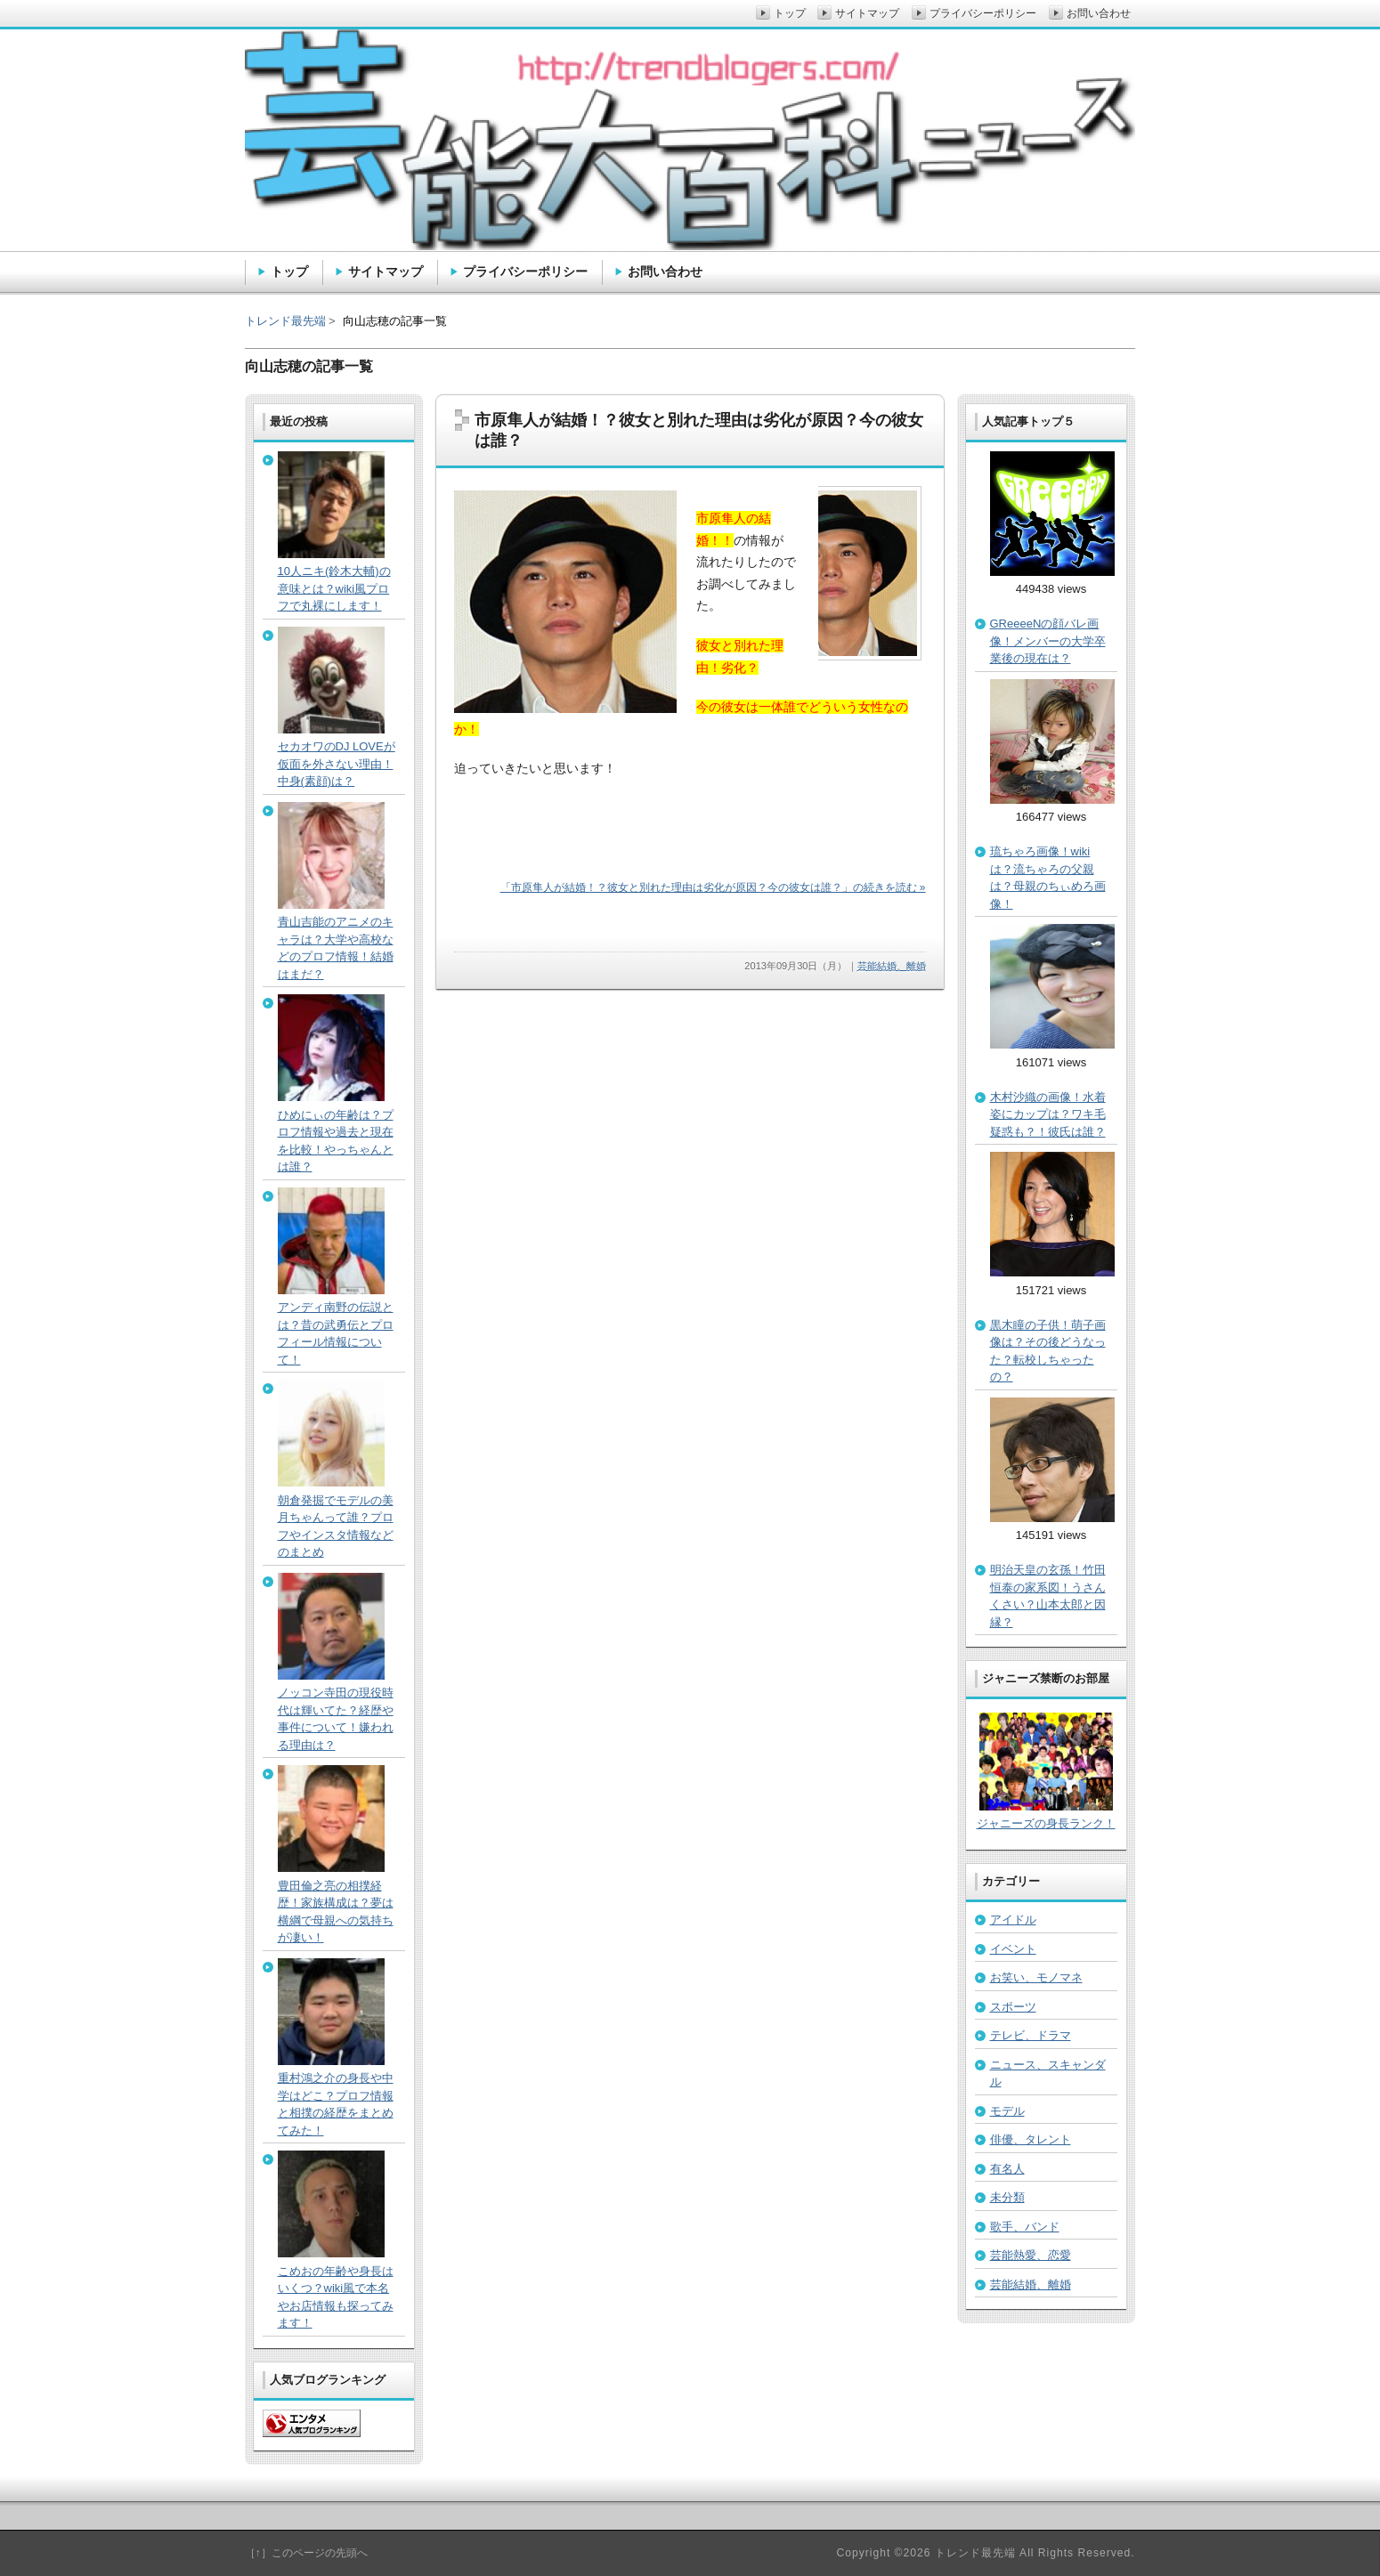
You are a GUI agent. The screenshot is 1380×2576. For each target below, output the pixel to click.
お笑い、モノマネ (1036, 1977)
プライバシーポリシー (525, 271)
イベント (1013, 1949)
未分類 (1007, 2197)
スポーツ (1013, 2006)
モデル (1007, 2111)
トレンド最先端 (285, 321)
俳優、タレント (1030, 2139)
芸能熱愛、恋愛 (1030, 2255)
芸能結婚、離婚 (891, 965)
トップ (289, 271)
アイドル (1013, 1919)
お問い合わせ (665, 271)
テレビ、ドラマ (1030, 2035)
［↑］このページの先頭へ (306, 2553)
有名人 (1007, 2168)
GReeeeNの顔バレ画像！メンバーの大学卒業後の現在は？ (1048, 641)
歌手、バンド (1024, 2226)
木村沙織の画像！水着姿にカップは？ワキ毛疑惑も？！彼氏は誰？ (1048, 1114)
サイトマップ (385, 271)
